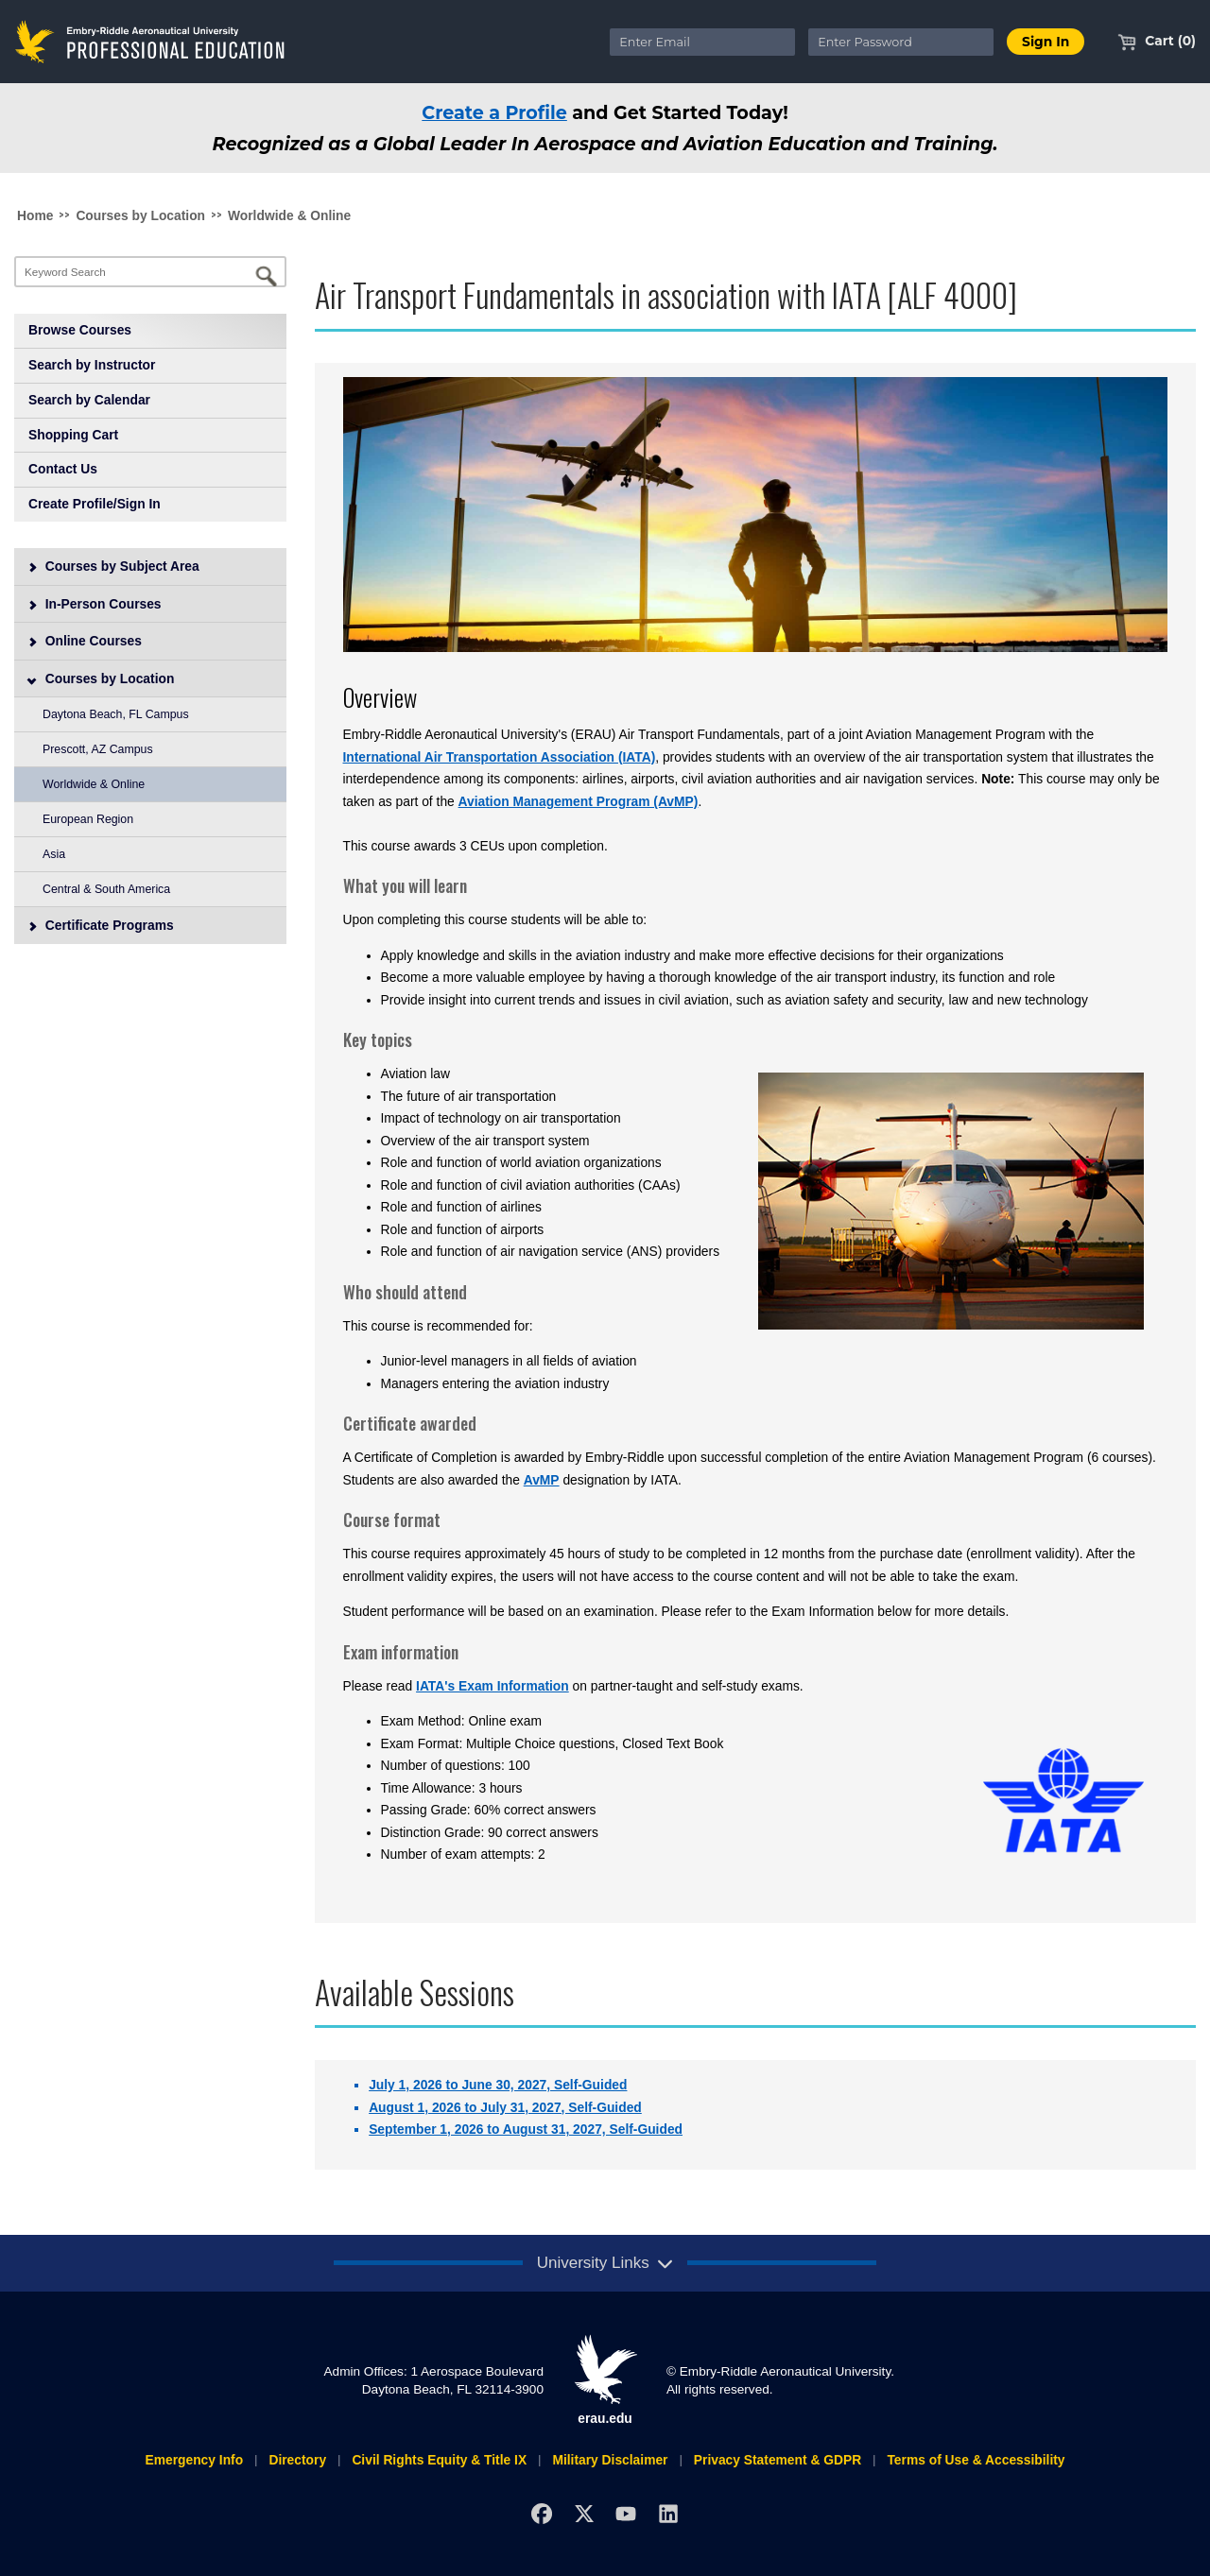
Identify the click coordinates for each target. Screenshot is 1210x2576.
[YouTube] (626, 2513)
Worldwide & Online (289, 215)
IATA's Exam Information (492, 1685)
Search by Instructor (91, 364)
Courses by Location (140, 215)
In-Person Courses (94, 603)
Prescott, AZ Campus (98, 749)
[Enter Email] (702, 42)
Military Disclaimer (609, 2459)
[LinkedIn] (668, 2513)
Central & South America (106, 889)
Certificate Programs (100, 925)
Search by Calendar (89, 399)
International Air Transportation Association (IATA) (499, 756)
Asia (54, 854)
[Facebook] (541, 2513)
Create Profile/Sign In (94, 503)
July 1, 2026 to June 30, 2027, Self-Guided (498, 2084)
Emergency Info (194, 2459)
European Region (88, 819)
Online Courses (84, 640)
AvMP (542, 1479)
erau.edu (605, 2379)
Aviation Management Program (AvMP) (578, 801)
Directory (297, 2459)
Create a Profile (494, 112)
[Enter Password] (901, 42)
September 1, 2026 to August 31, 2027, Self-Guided (526, 2129)
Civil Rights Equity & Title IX (439, 2459)
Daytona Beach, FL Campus (116, 714)
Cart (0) (1156, 40)
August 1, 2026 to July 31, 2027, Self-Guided (505, 2107)
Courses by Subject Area (113, 566)
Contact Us (62, 468)
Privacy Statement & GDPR (777, 2459)
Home (35, 215)
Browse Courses (79, 329)
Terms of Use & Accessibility (975, 2459)
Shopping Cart (73, 434)
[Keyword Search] (150, 271)
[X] (583, 2513)
